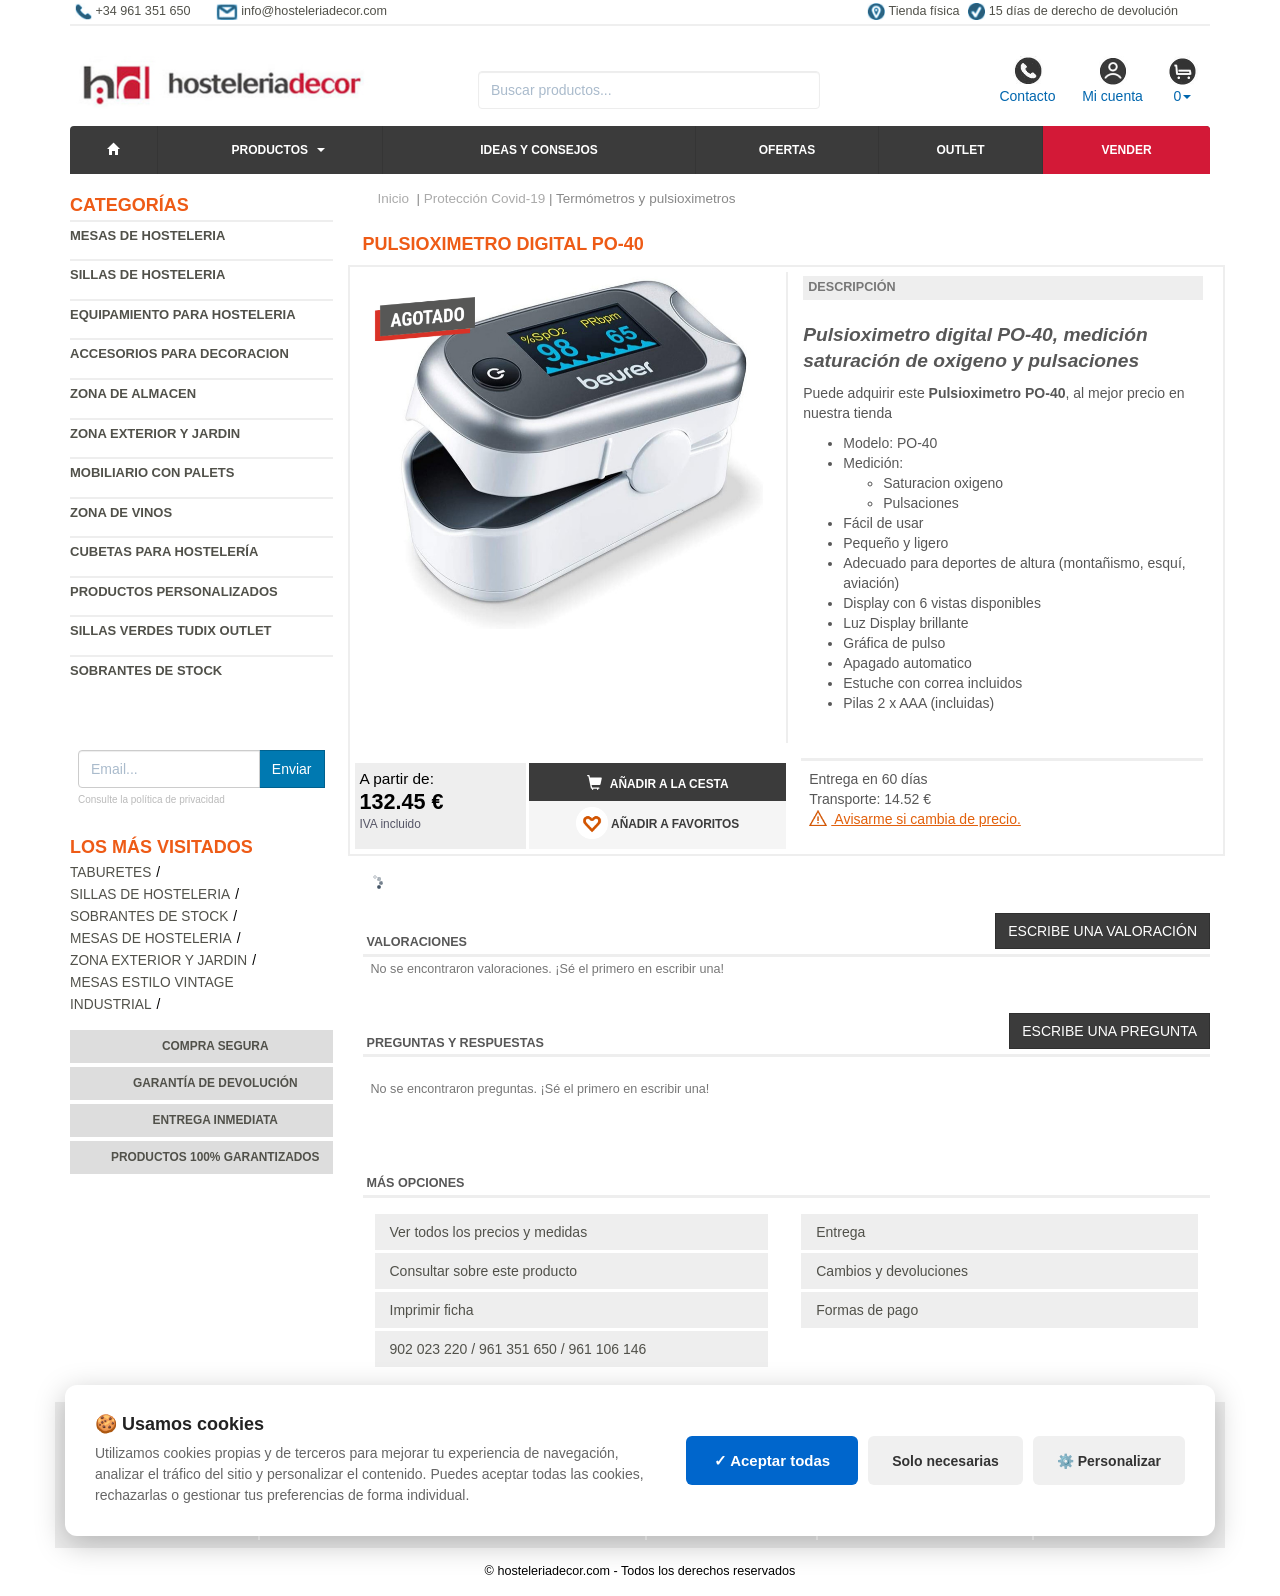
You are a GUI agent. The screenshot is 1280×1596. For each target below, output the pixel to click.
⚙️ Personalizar (1109, 1461)
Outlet (960, 150)
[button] (753, 290)
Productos (270, 150)
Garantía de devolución (215, 1083)
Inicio (394, 198)
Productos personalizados (174, 591)
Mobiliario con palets (152, 472)
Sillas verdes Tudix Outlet (171, 630)
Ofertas (787, 150)
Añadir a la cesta (658, 783)
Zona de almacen (133, 393)
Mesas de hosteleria (147, 235)
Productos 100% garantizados (215, 1157)
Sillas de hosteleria (147, 274)
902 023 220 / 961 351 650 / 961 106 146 (518, 1349)
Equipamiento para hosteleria (183, 314)
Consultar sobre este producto (484, 1271)
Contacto (1027, 80)
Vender (1127, 150)
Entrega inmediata (215, 1120)
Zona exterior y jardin (155, 433)
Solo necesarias (945, 1461)
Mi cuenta (1112, 80)
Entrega (840, 1232)
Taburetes (110, 872)
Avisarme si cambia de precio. (915, 819)
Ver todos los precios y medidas (489, 1232)
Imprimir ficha (432, 1310)
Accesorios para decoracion (179, 353)
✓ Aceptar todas (772, 1460)
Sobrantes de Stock (146, 670)
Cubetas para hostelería (164, 551)
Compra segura (215, 1046)
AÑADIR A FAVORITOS (657, 823)
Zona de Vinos (121, 512)
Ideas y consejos (539, 150)
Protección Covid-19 (485, 198)
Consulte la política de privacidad (151, 799)
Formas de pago (867, 1310)
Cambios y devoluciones (892, 1271)
